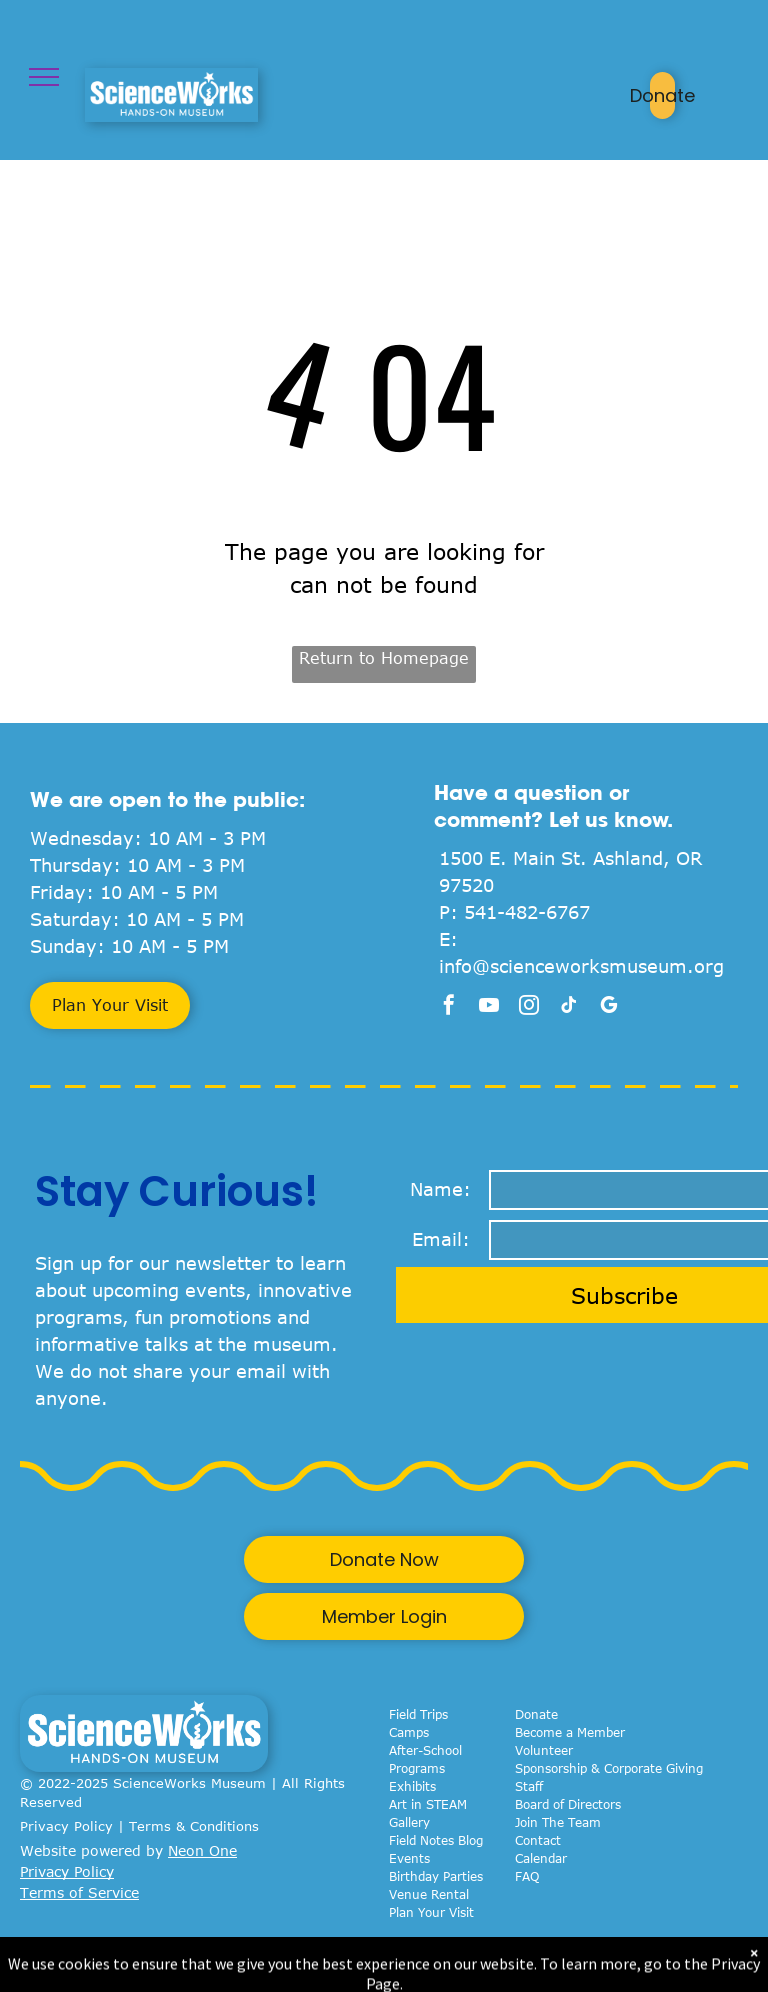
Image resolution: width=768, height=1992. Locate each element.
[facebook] (449, 1007)
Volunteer (544, 1750)
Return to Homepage (384, 658)
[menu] (44, 77)
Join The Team (558, 1822)
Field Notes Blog (436, 1840)
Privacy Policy (66, 1826)
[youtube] (489, 1007)
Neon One (202, 1850)
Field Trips (418, 1714)
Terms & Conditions (194, 1826)
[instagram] (529, 1007)
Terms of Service (79, 1892)
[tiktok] (569, 1007)
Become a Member (570, 1732)
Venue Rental (429, 1894)
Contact (538, 1840)
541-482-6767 (527, 912)
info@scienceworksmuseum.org (581, 966)
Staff (529, 1786)
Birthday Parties (436, 1876)
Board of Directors (568, 1804)
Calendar (541, 1858)
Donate (536, 1714)
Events (409, 1858)
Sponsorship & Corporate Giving (609, 1768)
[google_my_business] (609, 1007)
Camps (409, 1732)
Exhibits (412, 1786)
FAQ (527, 1876)
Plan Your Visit (431, 1912)
